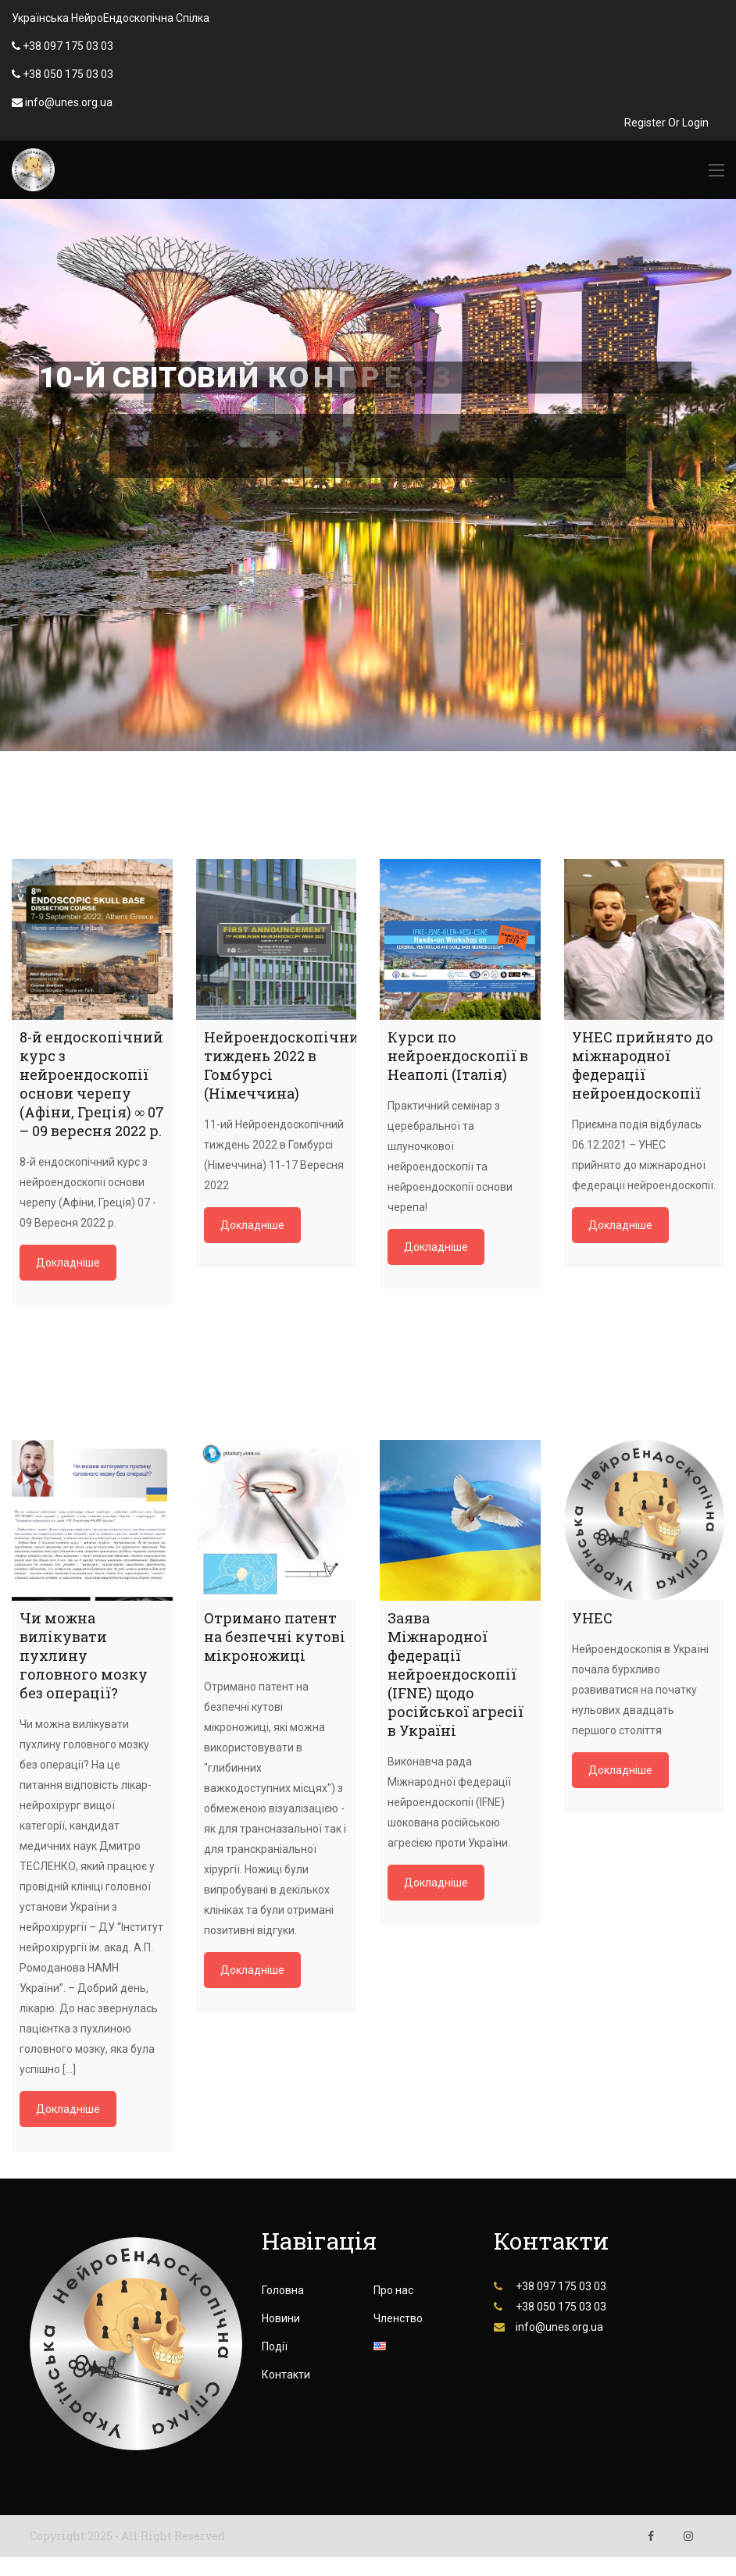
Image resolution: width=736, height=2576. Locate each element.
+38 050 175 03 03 (68, 74)
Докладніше (68, 1262)
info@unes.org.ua (69, 102)
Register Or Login (666, 122)
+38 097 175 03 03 (68, 46)
